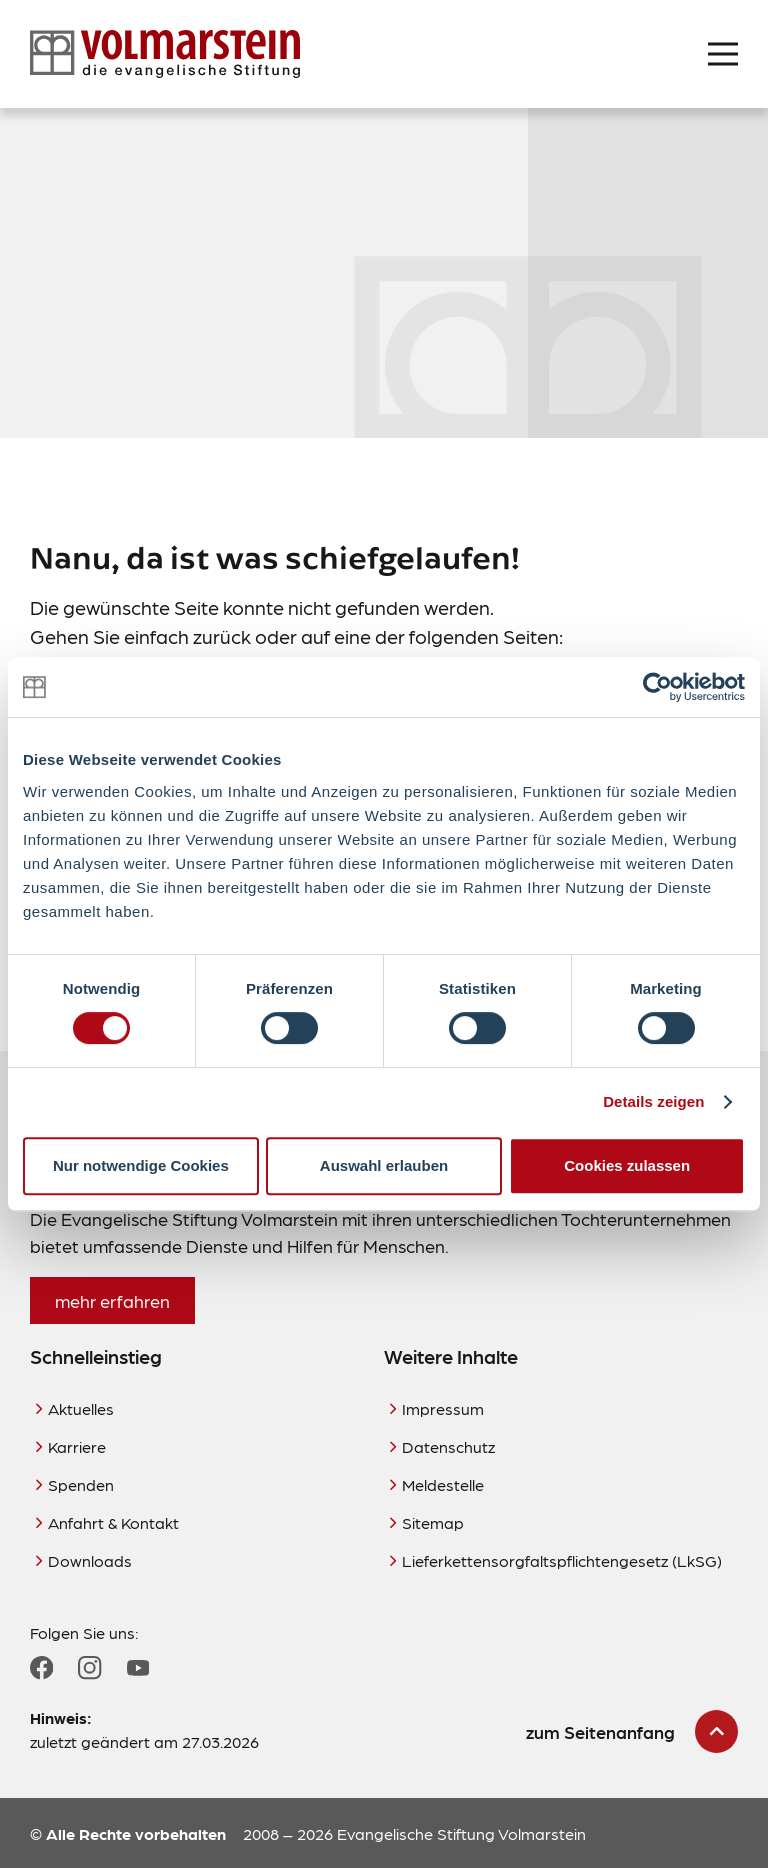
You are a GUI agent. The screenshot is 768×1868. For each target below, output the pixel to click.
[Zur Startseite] (165, 54)
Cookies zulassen (627, 1165)
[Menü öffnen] (723, 54)
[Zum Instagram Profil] (89, 1667)
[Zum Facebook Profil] (41, 1667)
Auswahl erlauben (384, 1165)
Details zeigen (653, 1101)
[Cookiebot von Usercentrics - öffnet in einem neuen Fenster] (657, 687)
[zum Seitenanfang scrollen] (632, 1731)
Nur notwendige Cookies (141, 1165)
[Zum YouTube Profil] (138, 1668)
